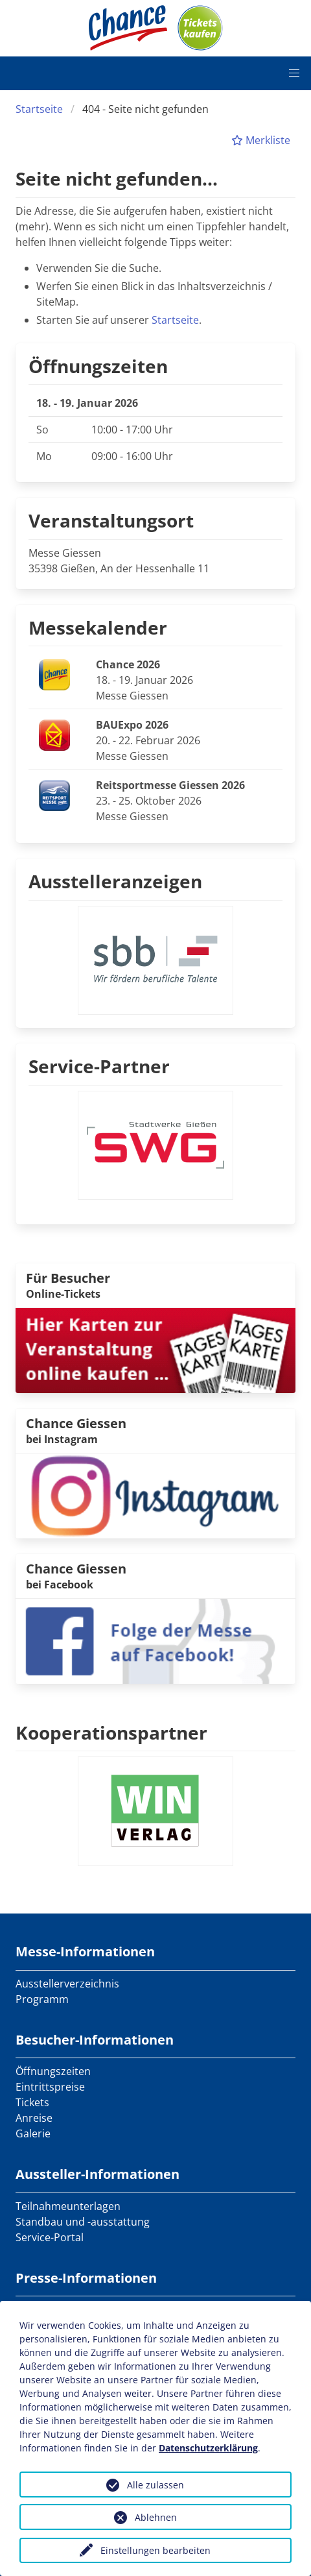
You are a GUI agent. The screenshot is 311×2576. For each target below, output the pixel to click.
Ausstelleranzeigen (115, 881)
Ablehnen (156, 2517)
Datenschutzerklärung (208, 2448)
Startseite (39, 109)
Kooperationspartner (111, 1732)
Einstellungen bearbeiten (155, 2550)
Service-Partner (99, 1066)
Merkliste (260, 140)
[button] (294, 73)
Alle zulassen (155, 2485)
